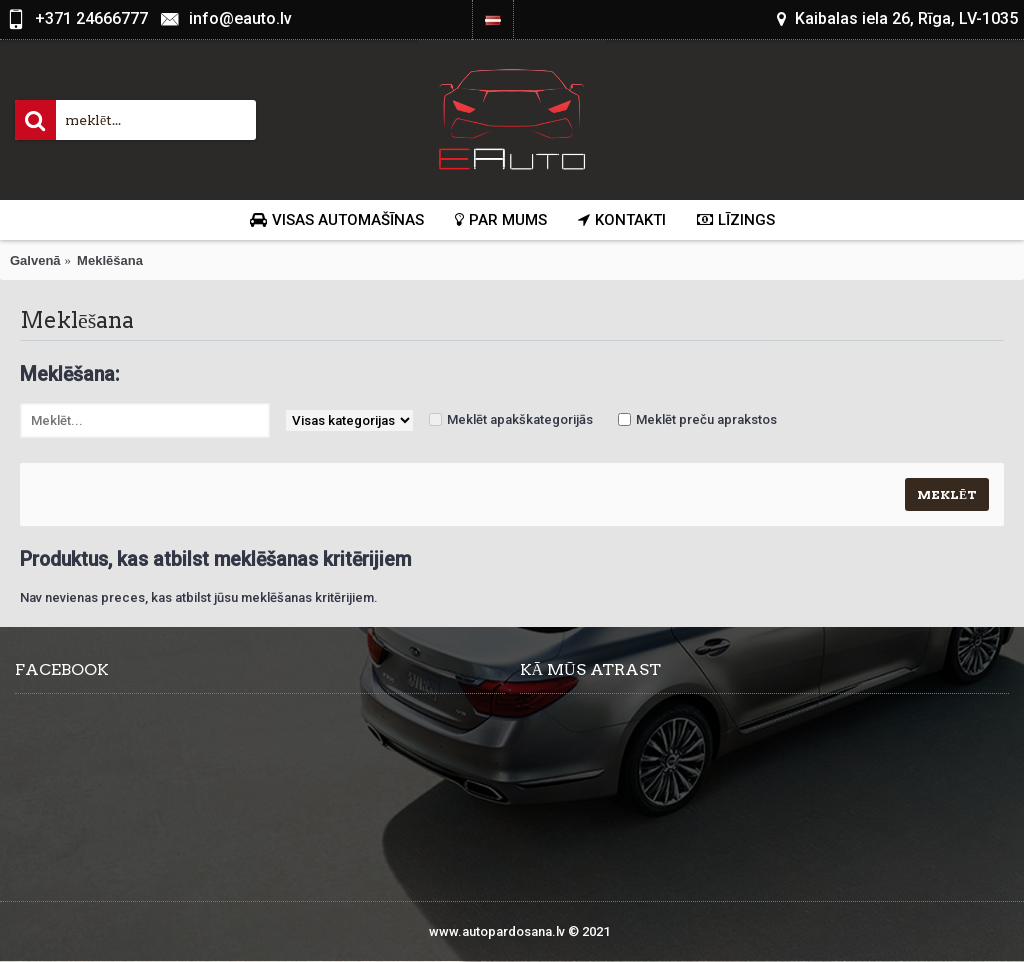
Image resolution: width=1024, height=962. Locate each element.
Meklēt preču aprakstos (706, 419)
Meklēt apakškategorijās (520, 419)
